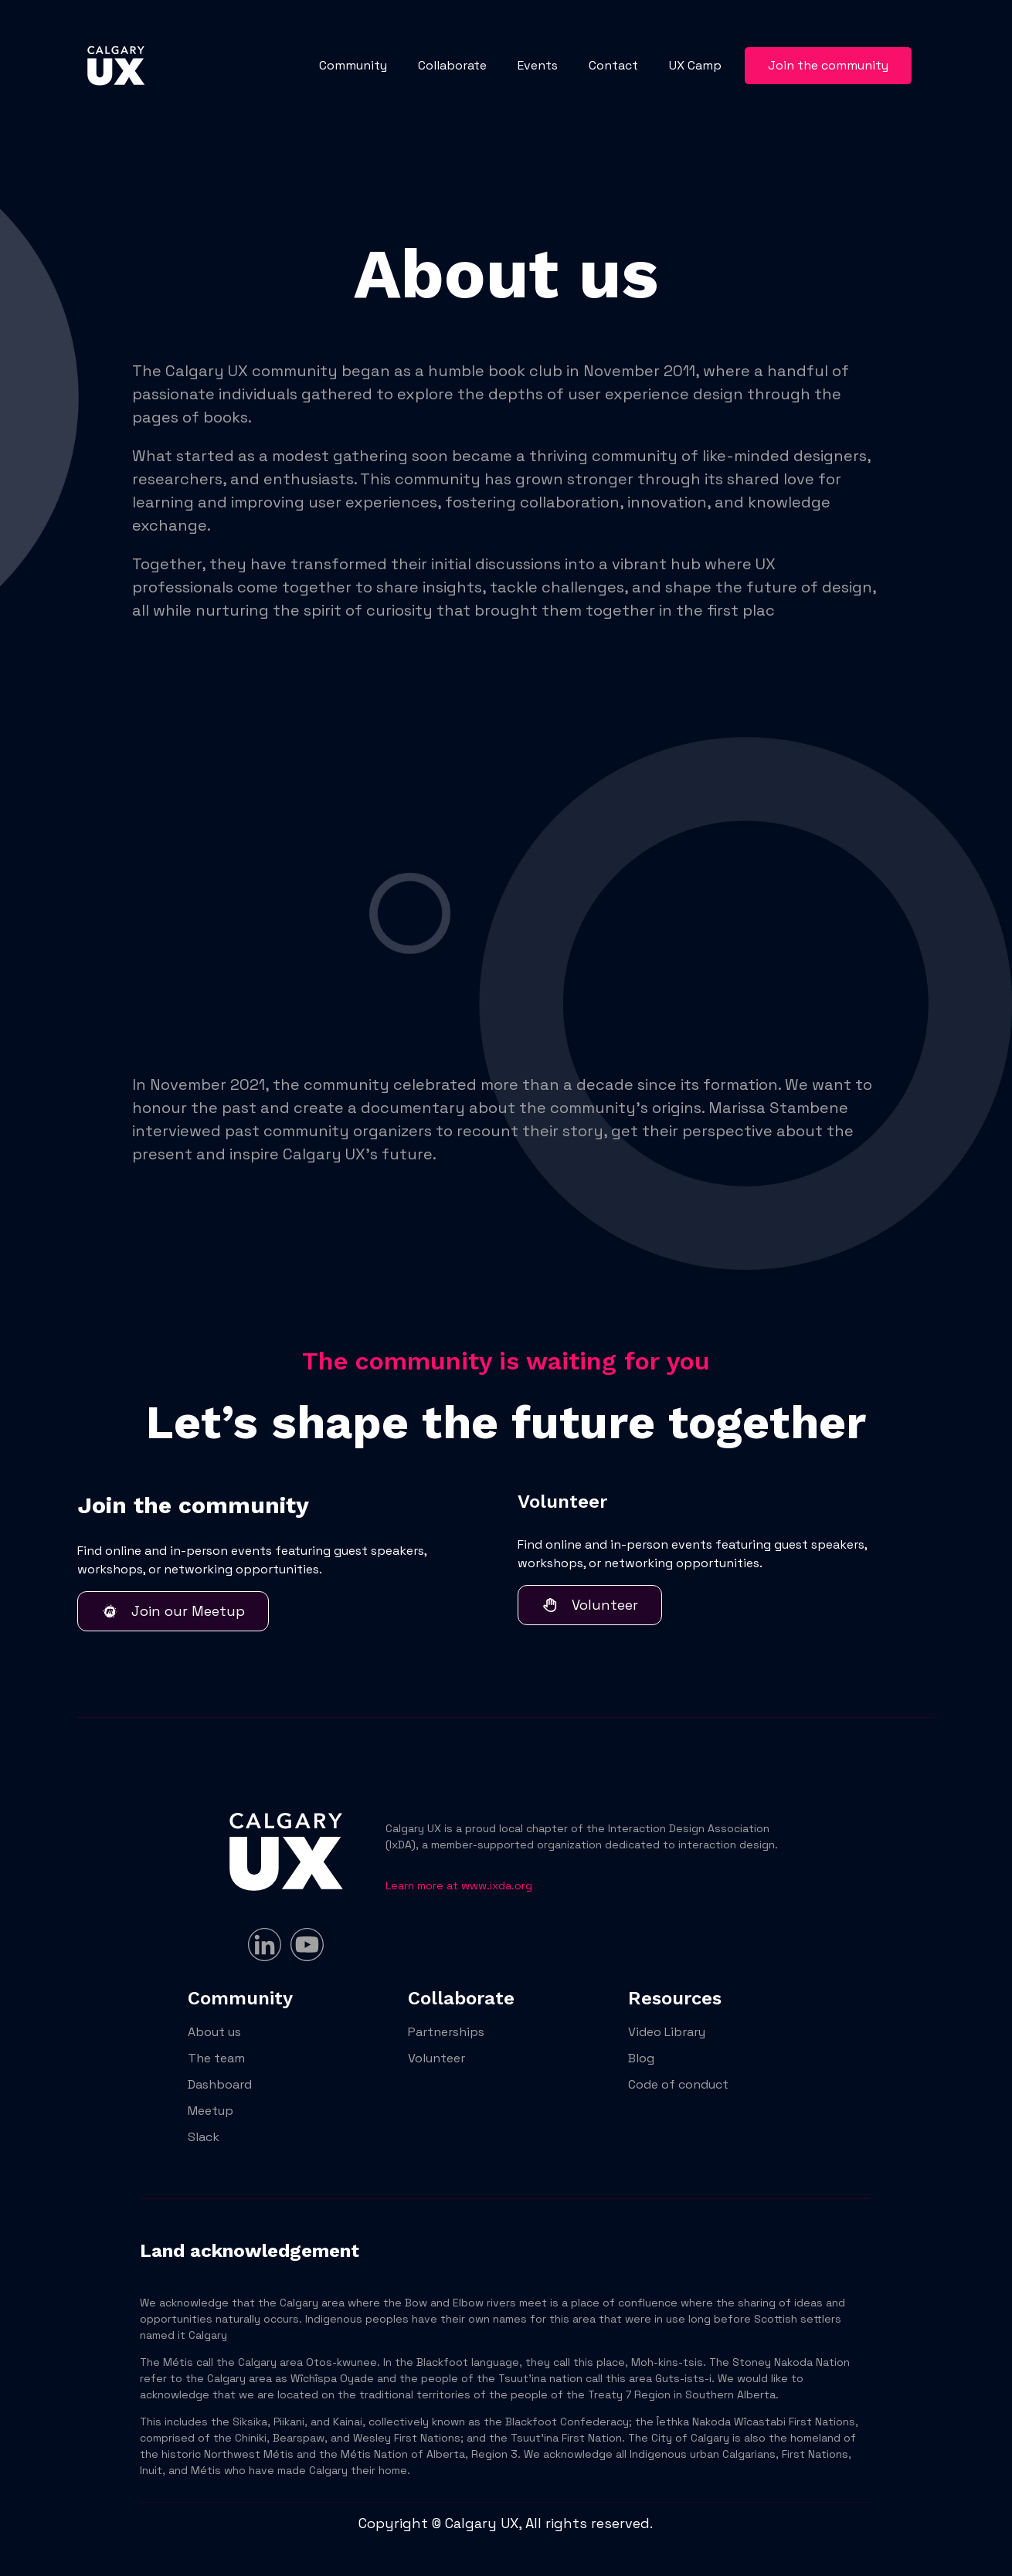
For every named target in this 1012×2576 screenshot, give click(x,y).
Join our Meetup (173, 1611)
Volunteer (590, 1605)
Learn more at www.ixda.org (458, 1885)
